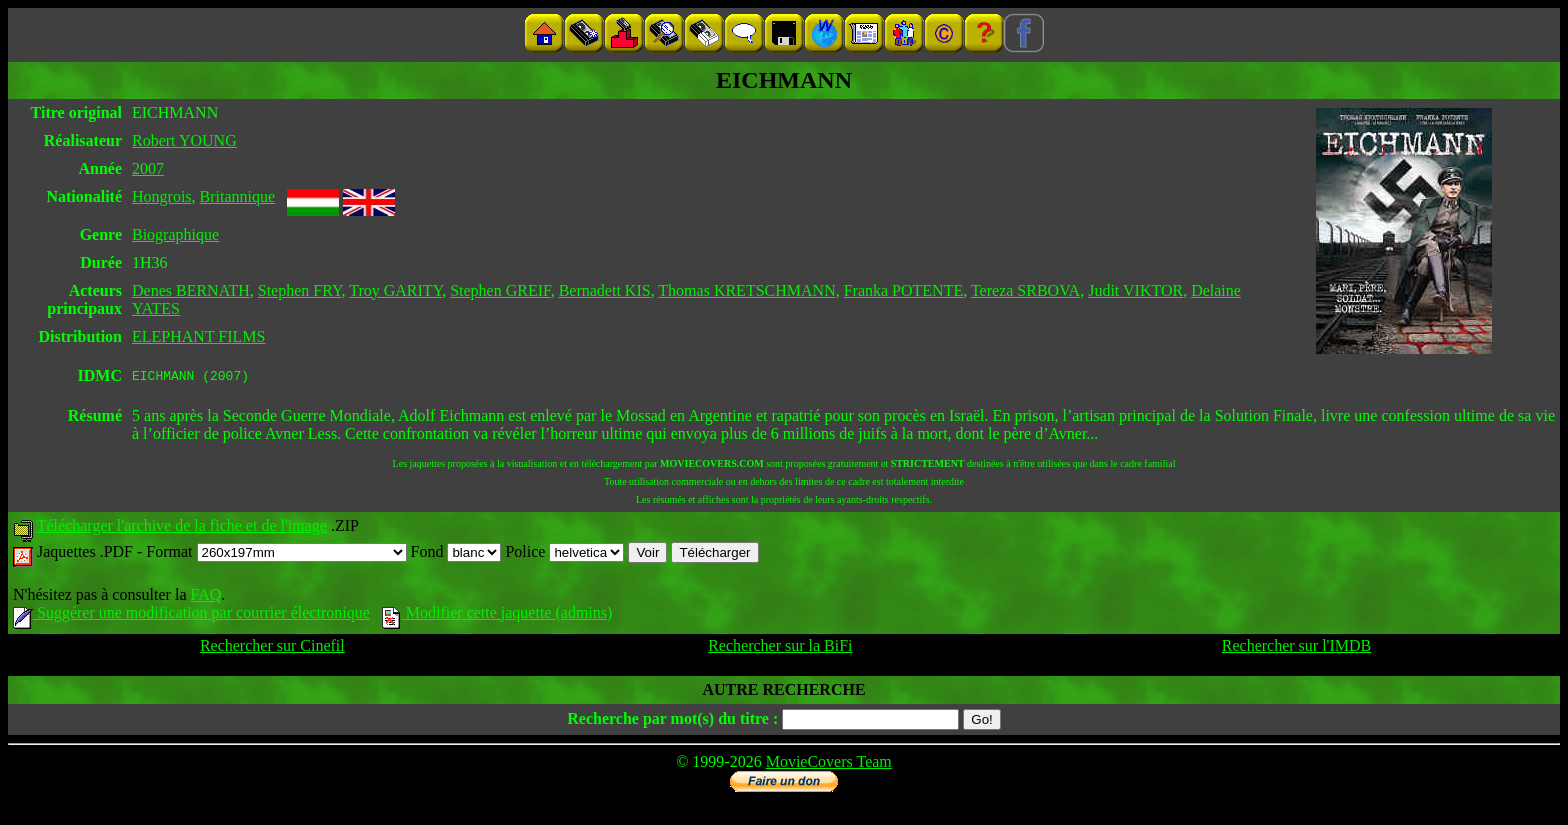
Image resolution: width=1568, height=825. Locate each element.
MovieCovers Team (829, 764)
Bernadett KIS (605, 290)
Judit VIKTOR (1135, 290)
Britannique (238, 196)
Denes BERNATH (191, 290)
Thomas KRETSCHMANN (746, 290)
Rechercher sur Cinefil (272, 648)
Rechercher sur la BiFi (780, 648)
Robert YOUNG (184, 140)
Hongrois (162, 196)
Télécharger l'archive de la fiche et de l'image (182, 528)
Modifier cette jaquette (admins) (497, 615)
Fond (456, 554)
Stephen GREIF (500, 290)
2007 (148, 168)
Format (276, 554)
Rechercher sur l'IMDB (1297, 648)
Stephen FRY (300, 290)
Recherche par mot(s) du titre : (672, 721)
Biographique (175, 234)
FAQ (205, 597)
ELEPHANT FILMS (199, 336)
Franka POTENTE (904, 290)
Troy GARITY (395, 290)
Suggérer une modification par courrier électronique (191, 615)
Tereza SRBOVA (1025, 290)
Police (564, 554)
